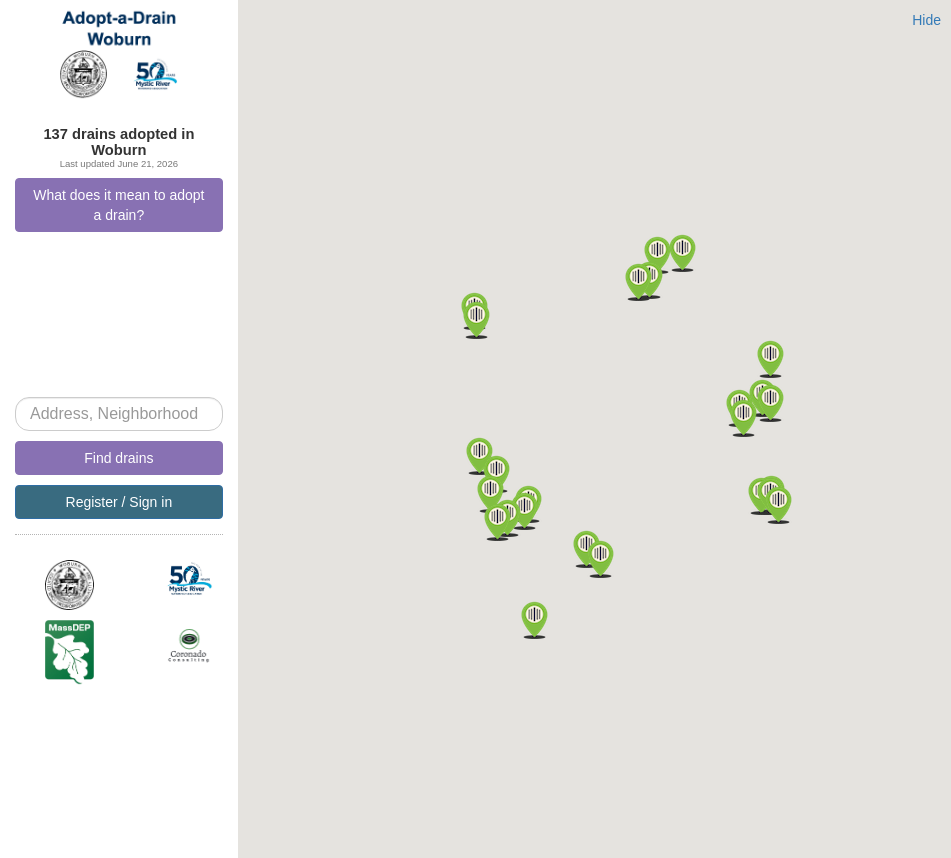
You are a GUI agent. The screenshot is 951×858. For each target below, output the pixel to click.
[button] (524, 511)
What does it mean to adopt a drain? (118, 205)
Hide (926, 20)
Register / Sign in (119, 502)
